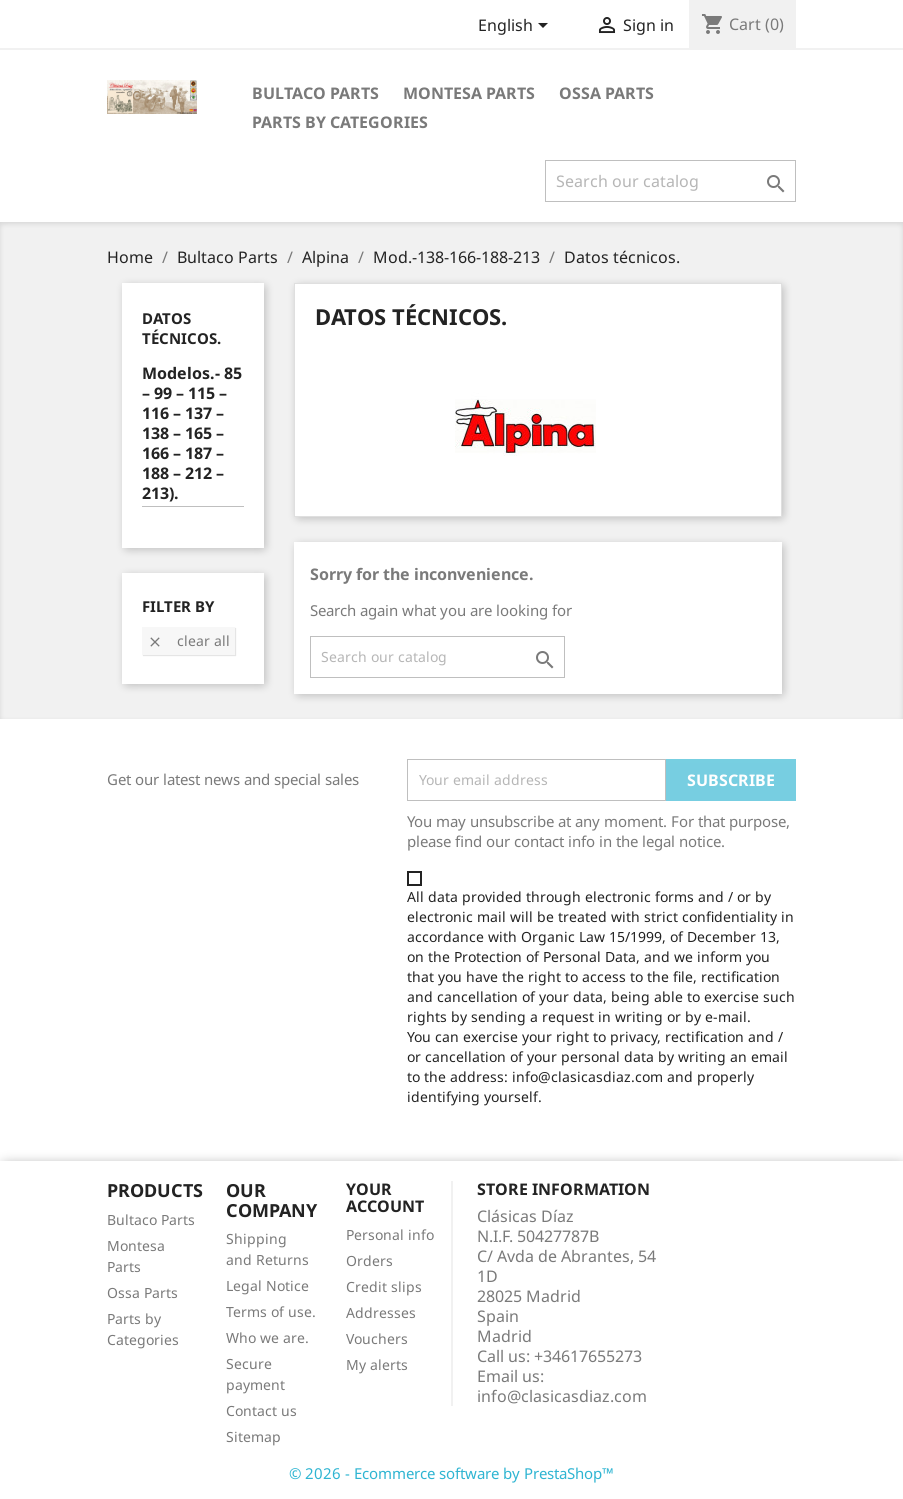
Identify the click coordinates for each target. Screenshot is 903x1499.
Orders (369, 1260)
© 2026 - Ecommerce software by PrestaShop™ (451, 1473)
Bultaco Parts (315, 93)
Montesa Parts (469, 93)
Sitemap (253, 1436)
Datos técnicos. (181, 328)
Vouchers (377, 1338)
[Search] (670, 181)
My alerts (377, 1364)
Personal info (390, 1234)
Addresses (381, 1312)
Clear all (188, 640)
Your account (385, 1198)
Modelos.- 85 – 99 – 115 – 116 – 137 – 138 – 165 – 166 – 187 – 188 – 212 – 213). (192, 433)
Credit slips (384, 1286)
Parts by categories (340, 122)
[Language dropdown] (516, 27)
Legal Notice (267, 1285)
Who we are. (267, 1337)
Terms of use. (271, 1311)
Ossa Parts (606, 93)
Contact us (261, 1410)
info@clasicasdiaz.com (562, 1396)
